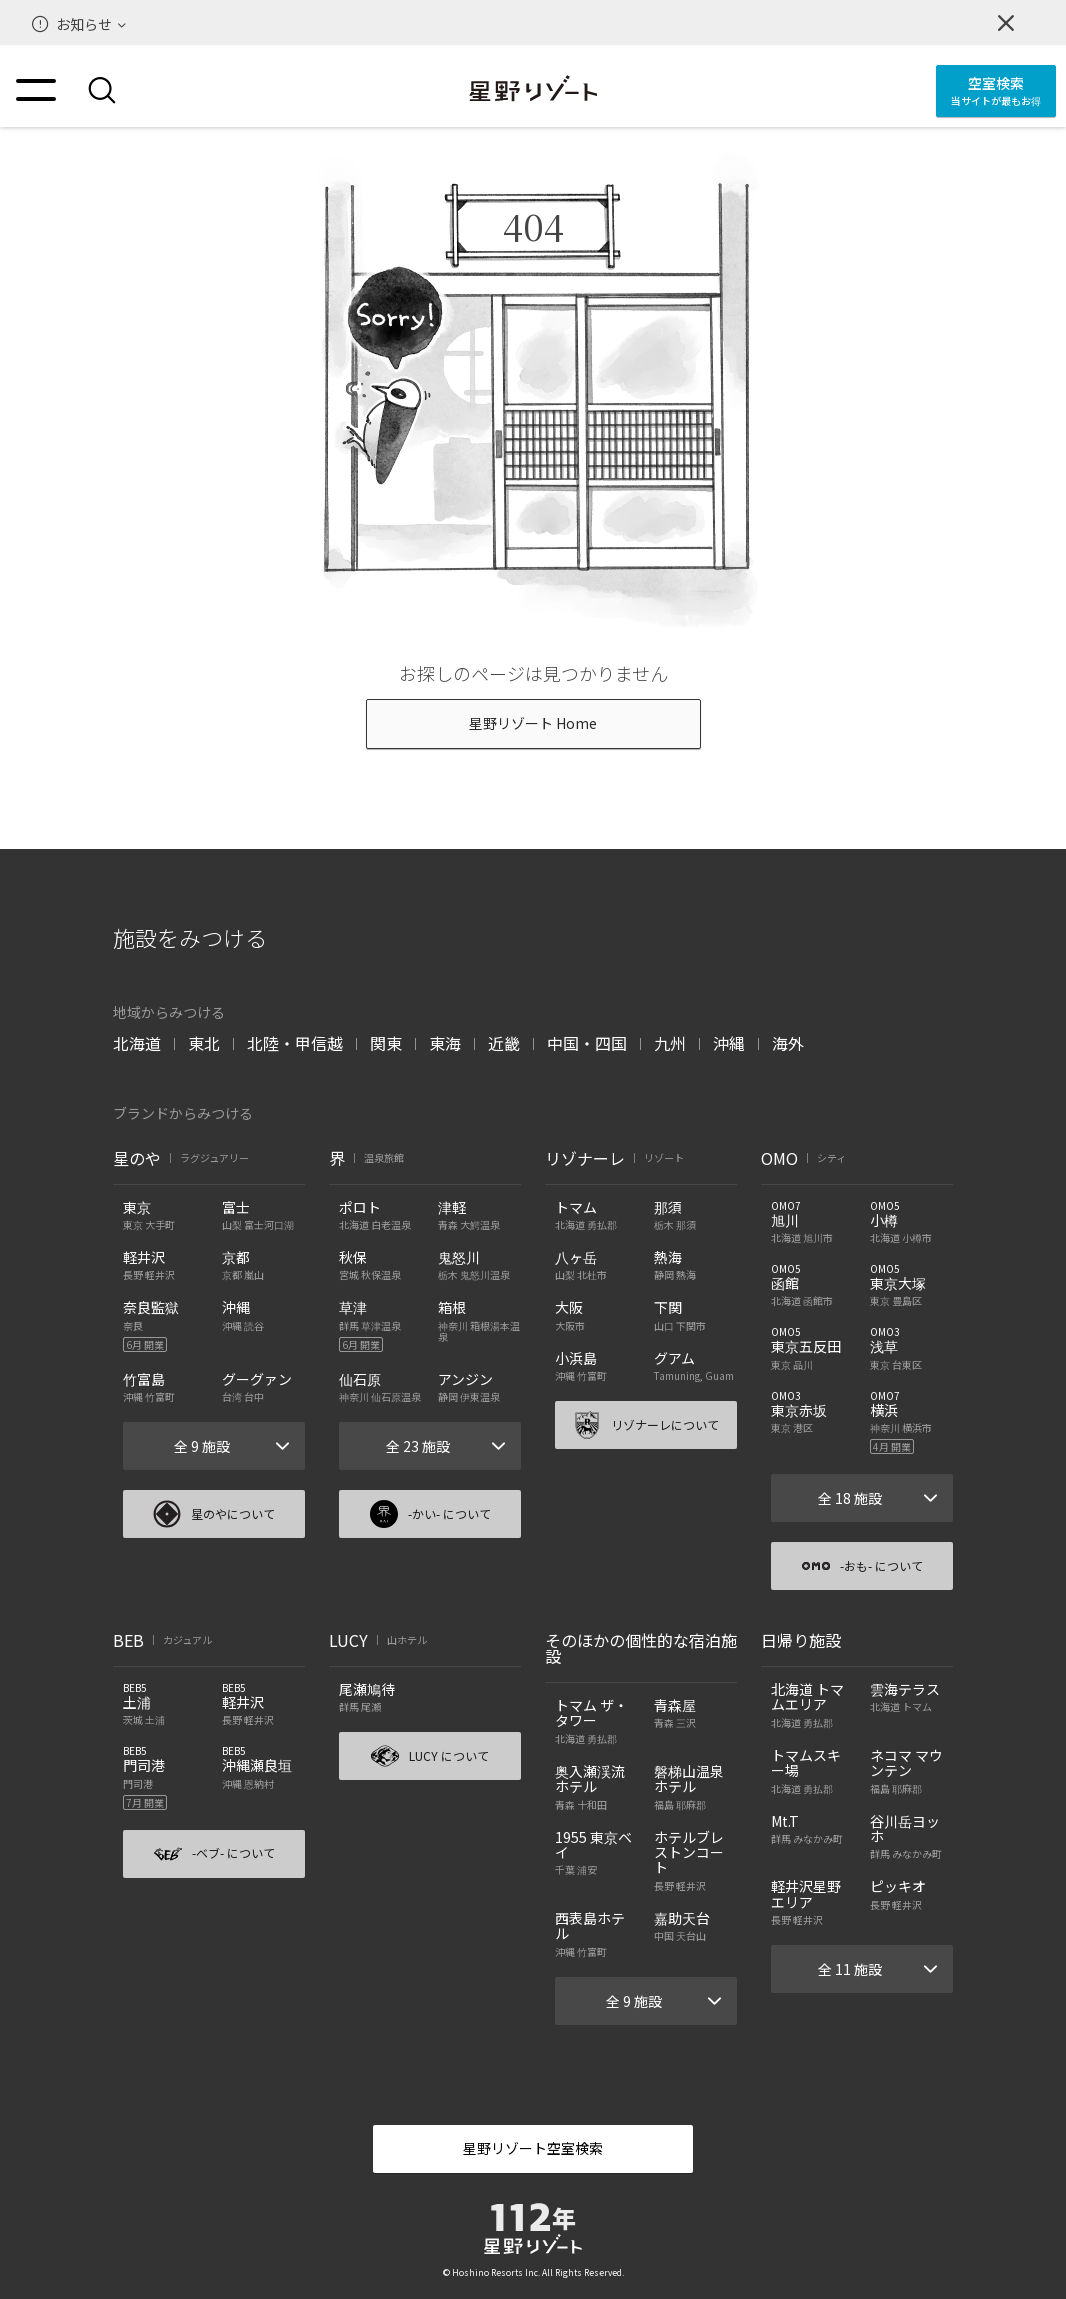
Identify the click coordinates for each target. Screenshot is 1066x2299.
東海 (445, 1043)
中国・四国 (587, 1043)
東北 (204, 1043)
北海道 (137, 1043)
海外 (788, 1043)
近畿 (504, 1043)
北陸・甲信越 (295, 1043)
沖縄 (729, 1043)
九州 (670, 1043)
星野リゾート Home (533, 723)
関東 (386, 1043)
